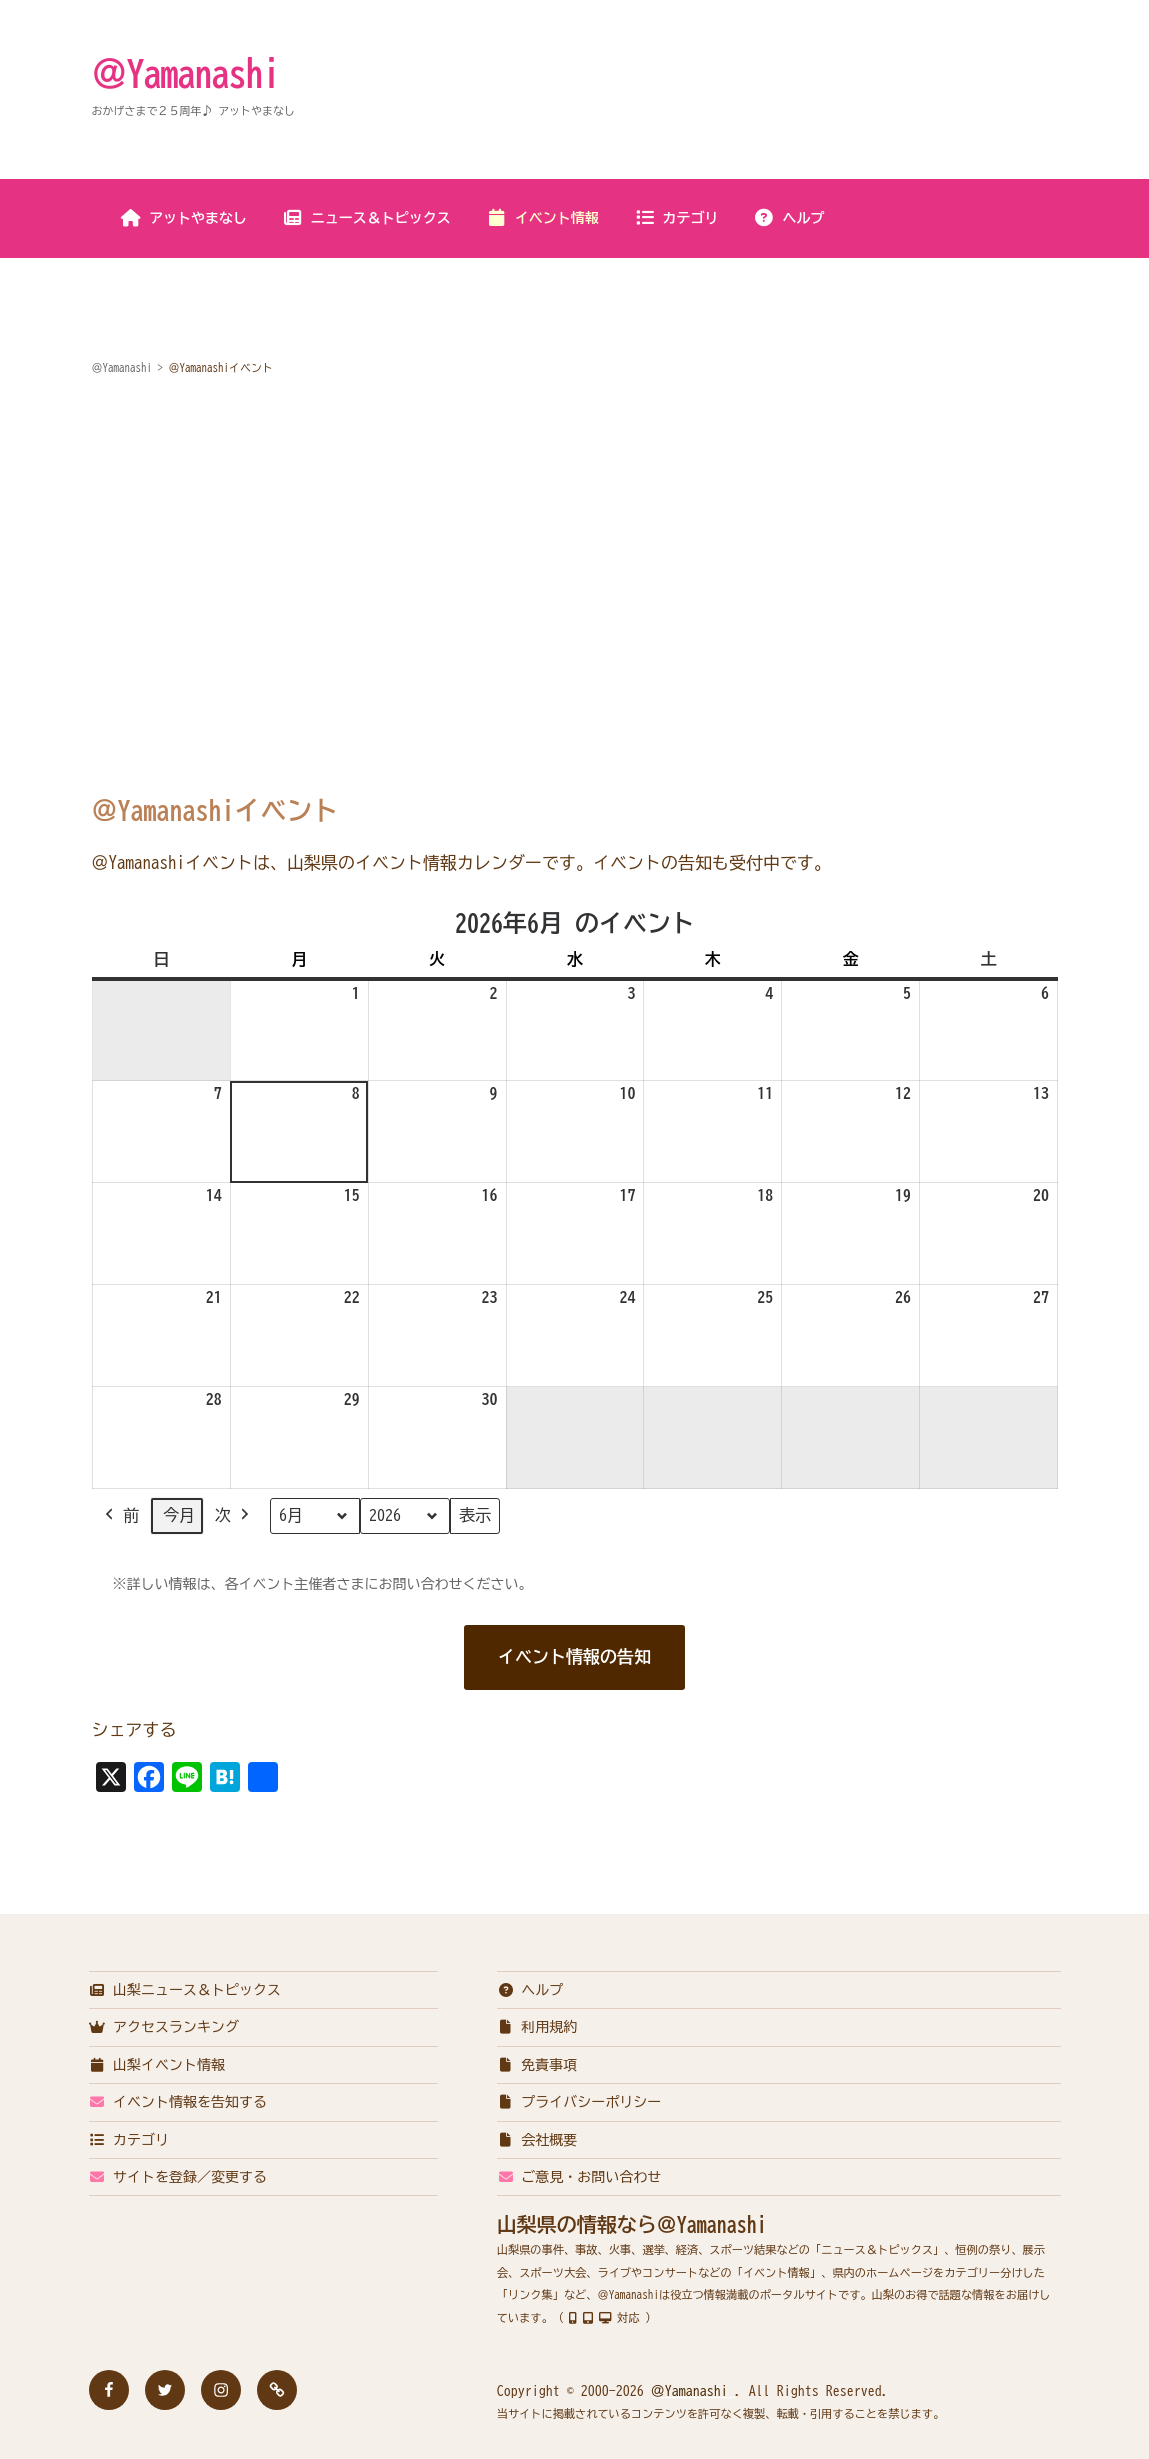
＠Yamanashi (186, 73)
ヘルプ (789, 218)
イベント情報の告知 (574, 1656)
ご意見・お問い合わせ (579, 2177)
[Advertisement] (575, 545)
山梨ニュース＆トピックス (185, 1990)
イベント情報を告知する (178, 2102)
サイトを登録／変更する (178, 2177)
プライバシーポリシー (579, 2102)
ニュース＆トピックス (366, 218)
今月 (179, 1516)
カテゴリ (676, 218)
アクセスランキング (164, 2027)
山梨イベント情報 (157, 2065)
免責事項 (537, 2065)
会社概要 (537, 2140)
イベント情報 (542, 218)
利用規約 (537, 2027)
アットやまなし (183, 218)
